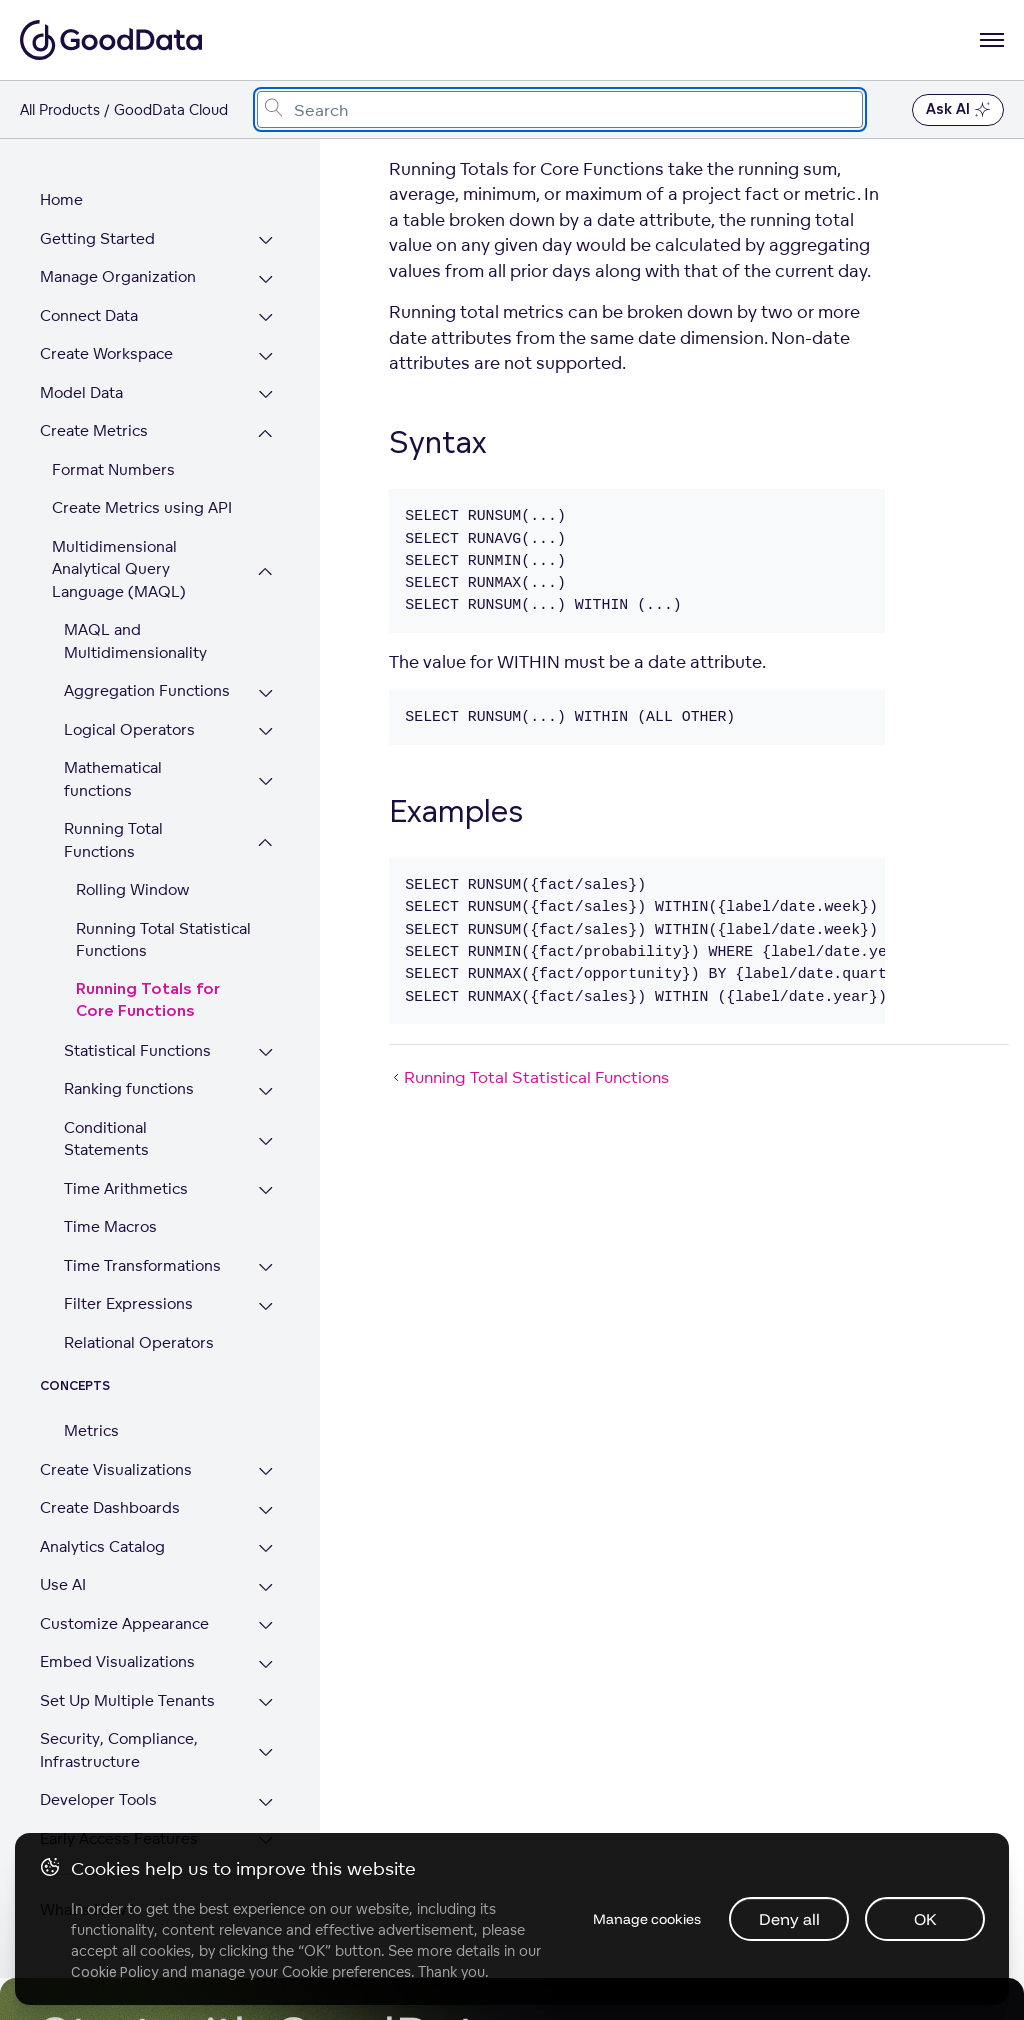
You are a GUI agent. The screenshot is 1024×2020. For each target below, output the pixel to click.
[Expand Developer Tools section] (270, 1757)
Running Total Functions (113, 818)
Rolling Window (132, 867)
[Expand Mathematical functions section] (270, 770)
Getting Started (97, 238)
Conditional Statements (150, 1104)
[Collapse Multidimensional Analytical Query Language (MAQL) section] (270, 572)
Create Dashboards (110, 1462)
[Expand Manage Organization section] (270, 279)
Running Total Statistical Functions (163, 917)
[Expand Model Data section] (270, 395)
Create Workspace (106, 353)
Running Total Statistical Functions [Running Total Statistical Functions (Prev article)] (529, 1077)
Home (61, 199)
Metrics (91, 1385)
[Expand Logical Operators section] (270, 732)
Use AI (63, 1539)
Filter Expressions (128, 1258)
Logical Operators (129, 729)
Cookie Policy (115, 1971)
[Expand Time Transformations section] (270, 1223)
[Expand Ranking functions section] (270, 1069)
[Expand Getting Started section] (270, 241)
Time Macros (110, 1181)
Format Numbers (113, 469)
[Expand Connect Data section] (270, 318)
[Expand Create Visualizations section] (270, 1427)
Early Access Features (119, 1793)
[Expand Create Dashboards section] (270, 1465)
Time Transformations (142, 1220)
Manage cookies (642, 1918)
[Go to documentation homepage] (111, 40)
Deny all (788, 1918)
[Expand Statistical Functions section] (270, 1030)
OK (924, 1918)
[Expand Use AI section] (270, 1542)
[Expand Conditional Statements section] (270, 1107)
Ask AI (958, 110)
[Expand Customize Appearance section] (270, 1581)
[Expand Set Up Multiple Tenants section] (270, 1658)
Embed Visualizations (117, 1616)
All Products (60, 109)
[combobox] (560, 109)
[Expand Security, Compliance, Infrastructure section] (270, 1707)
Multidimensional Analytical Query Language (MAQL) (119, 569)
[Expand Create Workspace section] (270, 356)
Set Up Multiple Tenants (127, 1655)
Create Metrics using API (142, 507)
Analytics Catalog (102, 1501)
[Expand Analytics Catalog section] (270, 1504)
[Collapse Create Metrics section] (270, 433)
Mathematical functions (149, 767)
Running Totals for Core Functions (169, 978)
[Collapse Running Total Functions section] (270, 820)
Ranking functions (129, 1066)
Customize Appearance (124, 1578)
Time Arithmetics (126, 1143)
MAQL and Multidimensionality (135, 641)
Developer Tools (98, 1754)
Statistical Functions (137, 1027)
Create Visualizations (116, 1424)
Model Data (81, 392)
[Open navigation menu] (992, 40)
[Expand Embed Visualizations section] (270, 1619)
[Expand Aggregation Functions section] (270, 693)
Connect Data (89, 315)
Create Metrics (94, 430)
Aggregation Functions (147, 690)
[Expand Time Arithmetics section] (270, 1146)
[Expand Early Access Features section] (270, 1796)
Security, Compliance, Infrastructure (119, 1705)
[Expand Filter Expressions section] (270, 1261)
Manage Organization (118, 276)
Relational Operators (139, 1297)
